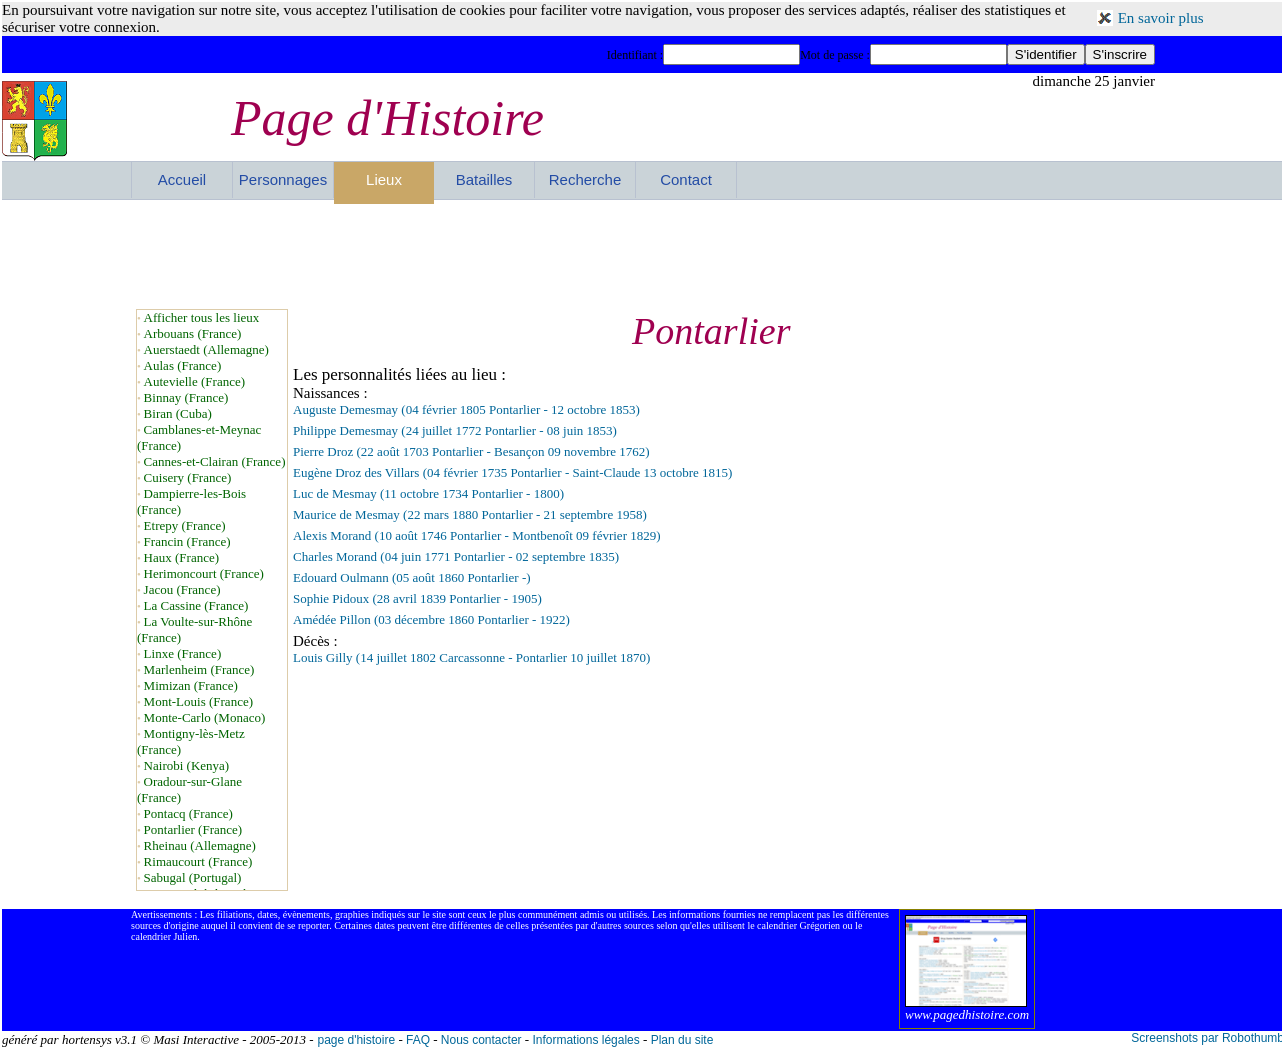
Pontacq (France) (188, 813)
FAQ (418, 1040)
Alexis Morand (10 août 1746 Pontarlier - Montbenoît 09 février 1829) (477, 535)
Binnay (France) (186, 397)
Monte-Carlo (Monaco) (205, 717)
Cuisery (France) (188, 477)
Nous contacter (481, 1040)
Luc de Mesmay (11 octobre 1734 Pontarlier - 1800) (428, 493)
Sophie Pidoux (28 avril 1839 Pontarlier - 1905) (417, 598)
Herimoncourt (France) (204, 573)
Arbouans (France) (193, 333)
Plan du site (682, 1040)
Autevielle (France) (194, 381)
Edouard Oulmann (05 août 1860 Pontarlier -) (412, 577)
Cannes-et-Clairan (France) (215, 461)
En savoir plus (1161, 18)
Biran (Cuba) (178, 413)
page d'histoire (356, 1040)
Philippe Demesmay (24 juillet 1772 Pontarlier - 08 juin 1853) (455, 430)
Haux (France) (181, 557)
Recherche (585, 179)
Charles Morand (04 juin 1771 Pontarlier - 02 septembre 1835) (456, 556)
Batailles (484, 179)
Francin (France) (187, 541)
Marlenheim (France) (199, 669)
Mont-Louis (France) (198, 701)
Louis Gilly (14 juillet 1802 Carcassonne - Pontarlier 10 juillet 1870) (471, 657)
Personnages (283, 179)
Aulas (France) (183, 365)
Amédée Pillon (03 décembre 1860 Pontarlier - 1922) (431, 619)
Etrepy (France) (185, 525)
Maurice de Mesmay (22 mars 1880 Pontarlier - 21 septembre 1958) (470, 514)
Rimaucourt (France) (198, 861)
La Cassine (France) (196, 605)
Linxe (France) (183, 653)
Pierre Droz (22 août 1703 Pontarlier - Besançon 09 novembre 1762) (471, 451)
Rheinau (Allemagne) (200, 845)
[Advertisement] (643, 254)
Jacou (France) (182, 589)
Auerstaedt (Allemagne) (206, 349)
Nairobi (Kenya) (187, 765)
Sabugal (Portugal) (193, 877)
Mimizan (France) (191, 685)
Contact (686, 179)
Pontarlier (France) (193, 829)
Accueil (182, 179)
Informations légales (585, 1040)
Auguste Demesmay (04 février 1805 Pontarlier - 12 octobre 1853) (466, 409)
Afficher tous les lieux (202, 317)
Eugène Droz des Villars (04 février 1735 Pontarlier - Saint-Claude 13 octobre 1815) (512, 472)
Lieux (384, 179)
